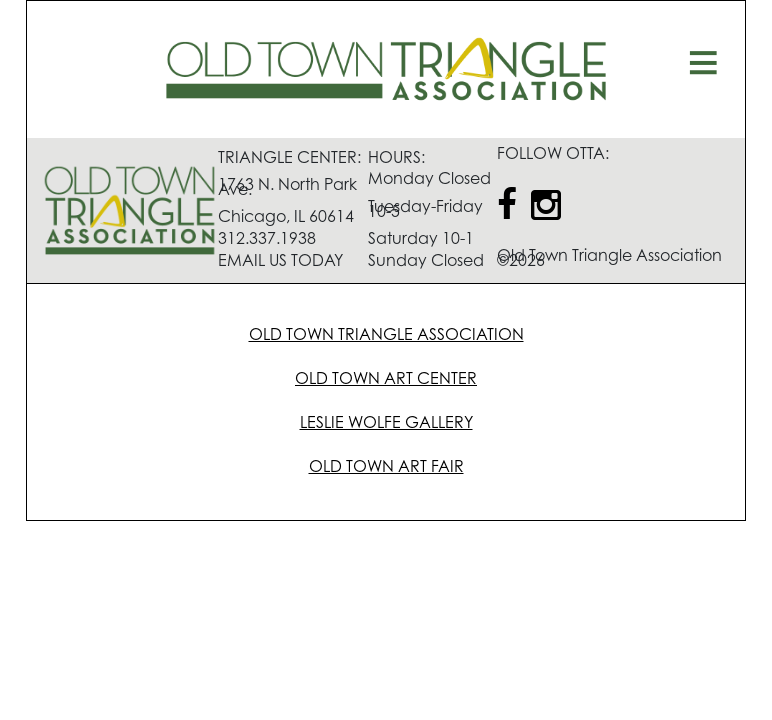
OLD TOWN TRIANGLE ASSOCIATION (386, 336)
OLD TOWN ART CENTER (386, 380)
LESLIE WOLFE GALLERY (386, 424)
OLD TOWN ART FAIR (386, 468)
